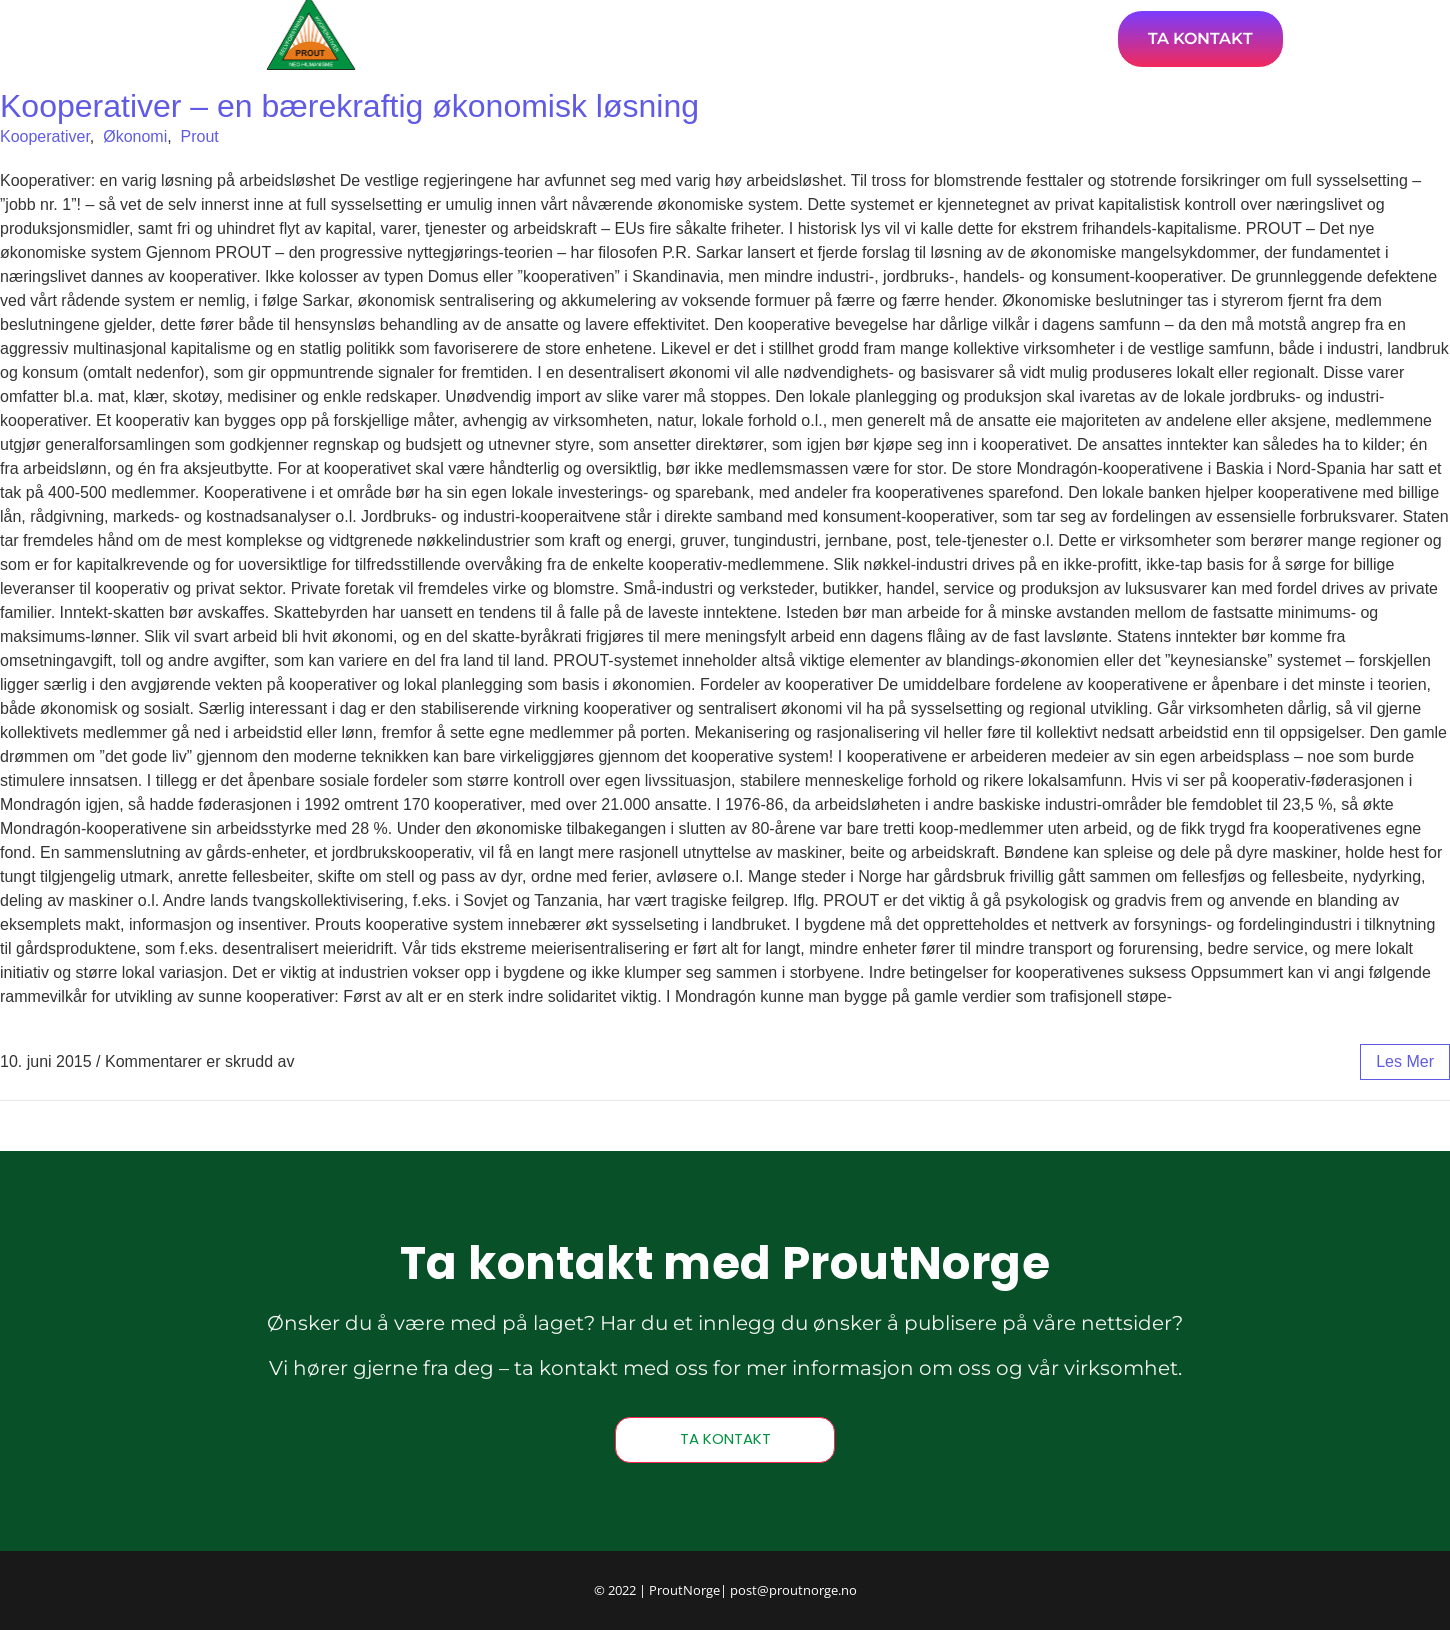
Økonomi (135, 136)
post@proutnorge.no (793, 1590)
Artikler (717, 38)
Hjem (619, 38)
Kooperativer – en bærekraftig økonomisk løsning (349, 106)
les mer (1405, 1061)
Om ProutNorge (870, 38)
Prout (200, 136)
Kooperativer (45, 136)
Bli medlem (1039, 38)
